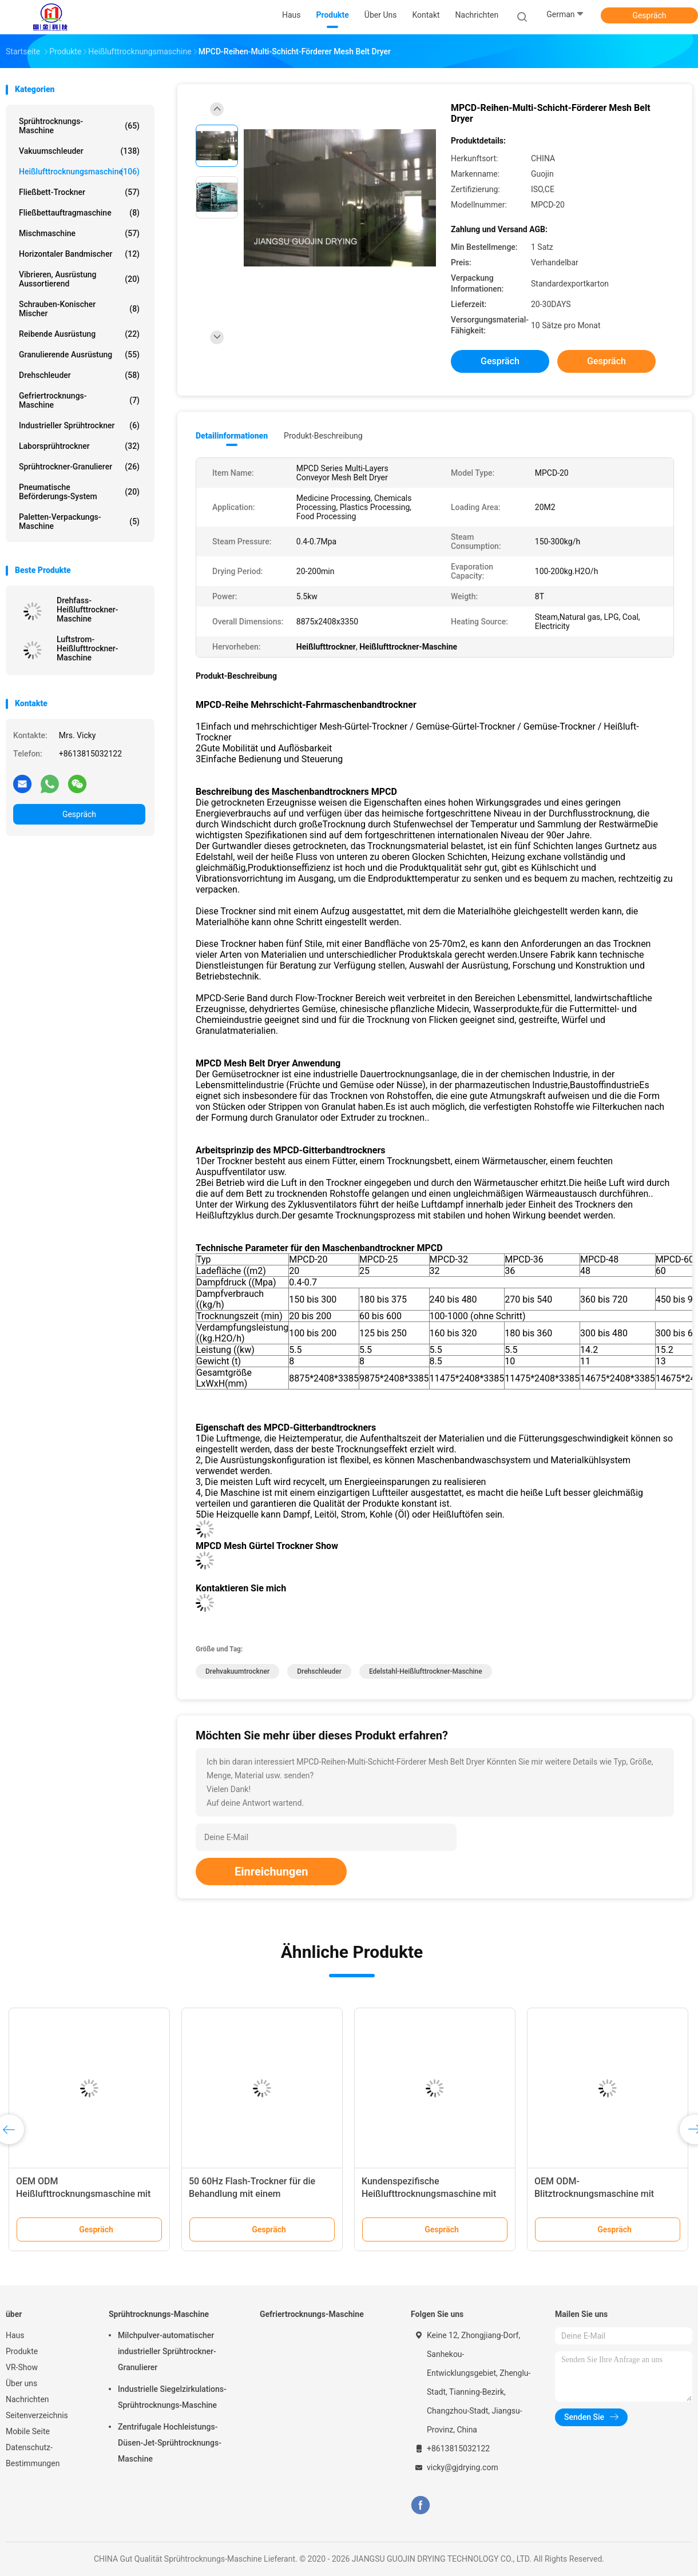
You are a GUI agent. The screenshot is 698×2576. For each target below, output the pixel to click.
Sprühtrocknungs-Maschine (79, 126)
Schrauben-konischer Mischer (79, 309)
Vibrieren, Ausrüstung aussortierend (79, 279)
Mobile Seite (28, 2431)
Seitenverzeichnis (37, 2415)
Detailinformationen (232, 435)
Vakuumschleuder (79, 151)
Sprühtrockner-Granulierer (79, 466)
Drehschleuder (79, 375)
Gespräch (649, 15)
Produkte (22, 2351)
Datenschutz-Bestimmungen (33, 2455)
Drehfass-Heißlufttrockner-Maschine (87, 609)
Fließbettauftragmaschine (79, 212)
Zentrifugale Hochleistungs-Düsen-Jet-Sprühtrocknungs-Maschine (169, 2442)
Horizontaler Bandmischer (79, 254)
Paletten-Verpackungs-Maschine (79, 521)
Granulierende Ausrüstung (79, 354)
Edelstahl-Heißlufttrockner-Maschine (425, 1671)
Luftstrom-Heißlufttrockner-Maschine (87, 648)
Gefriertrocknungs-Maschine (79, 400)
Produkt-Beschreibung (323, 435)
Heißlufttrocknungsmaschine (79, 171)
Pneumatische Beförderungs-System (79, 492)
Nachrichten (27, 2399)
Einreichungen (271, 1871)
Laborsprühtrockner (79, 446)
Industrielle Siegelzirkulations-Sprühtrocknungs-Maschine (172, 2397)
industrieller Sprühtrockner (79, 425)
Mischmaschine (79, 233)
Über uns (21, 2383)
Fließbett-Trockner (79, 192)
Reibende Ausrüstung (79, 334)
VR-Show (22, 2367)
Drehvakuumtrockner (237, 1671)
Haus (15, 2335)
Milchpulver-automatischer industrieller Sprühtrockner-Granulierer (167, 2351)
